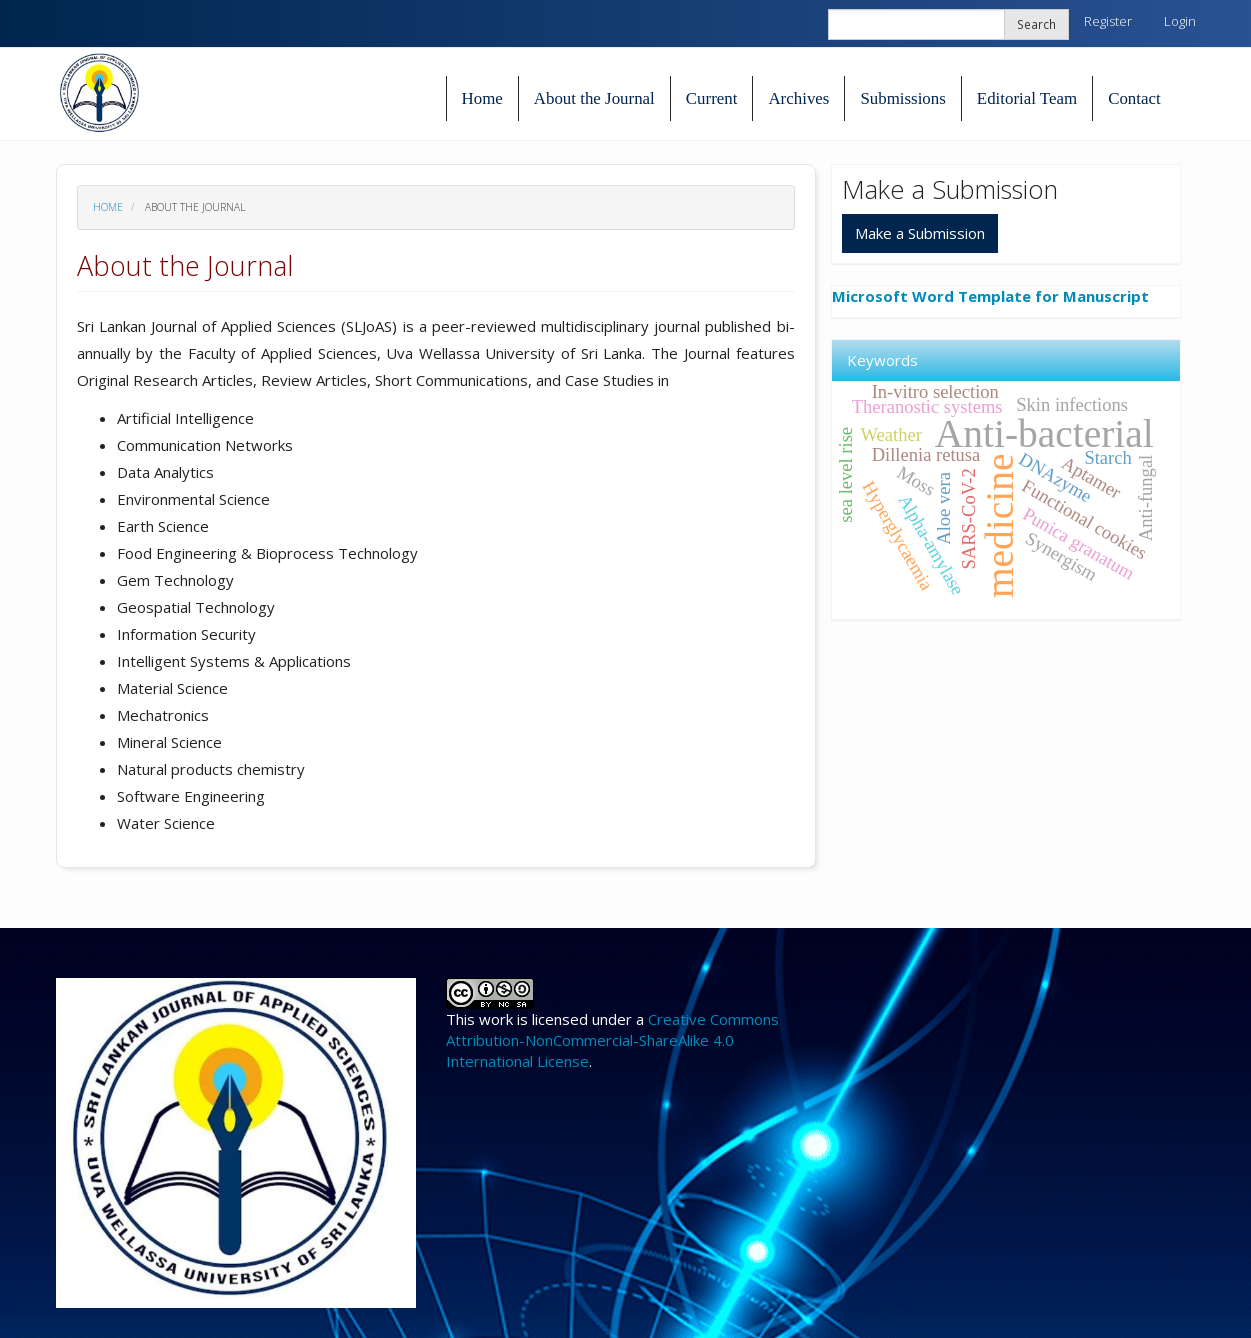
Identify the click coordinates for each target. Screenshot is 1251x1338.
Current (712, 98)
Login (1180, 21)
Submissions (902, 98)
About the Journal (594, 98)
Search (1036, 24)
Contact (1134, 98)
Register (1108, 21)
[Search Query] (948, 24)
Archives (798, 98)
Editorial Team (1027, 98)
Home (482, 98)
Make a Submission (920, 233)
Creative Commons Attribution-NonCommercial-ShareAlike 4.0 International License (612, 1040)
